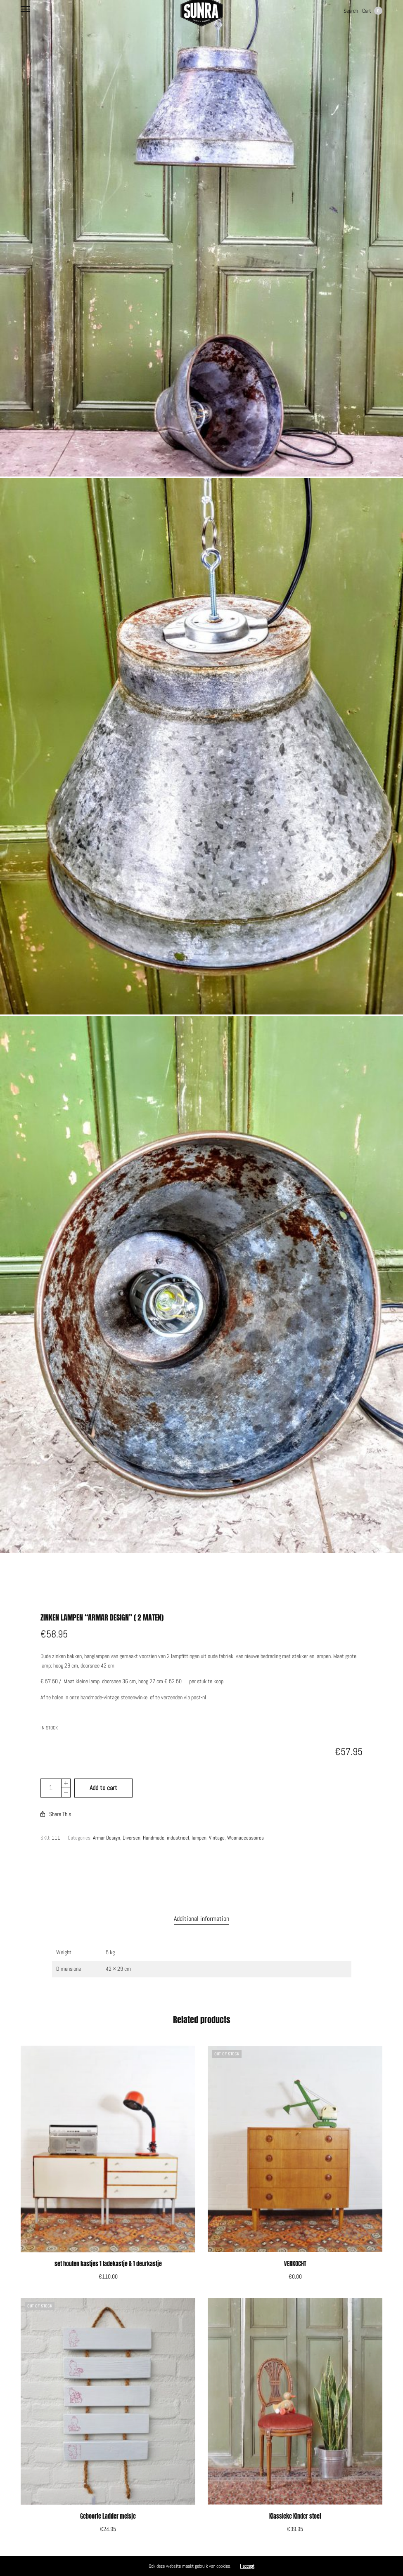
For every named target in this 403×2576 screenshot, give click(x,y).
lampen (199, 1821)
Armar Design (106, 1821)
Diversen (131, 1821)
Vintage (217, 1821)
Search (351, 10)
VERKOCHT (295, 2248)
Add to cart (103, 1771)
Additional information (201, 1903)
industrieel (178, 1821)
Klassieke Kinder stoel (295, 2500)
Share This (55, 1798)
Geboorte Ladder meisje (108, 2500)
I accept (247, 2566)
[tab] (201, 1903)
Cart (372, 11)
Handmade (153, 1821)
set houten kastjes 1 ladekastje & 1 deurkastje (108, 2248)
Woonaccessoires (245, 1821)
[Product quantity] (51, 1771)
